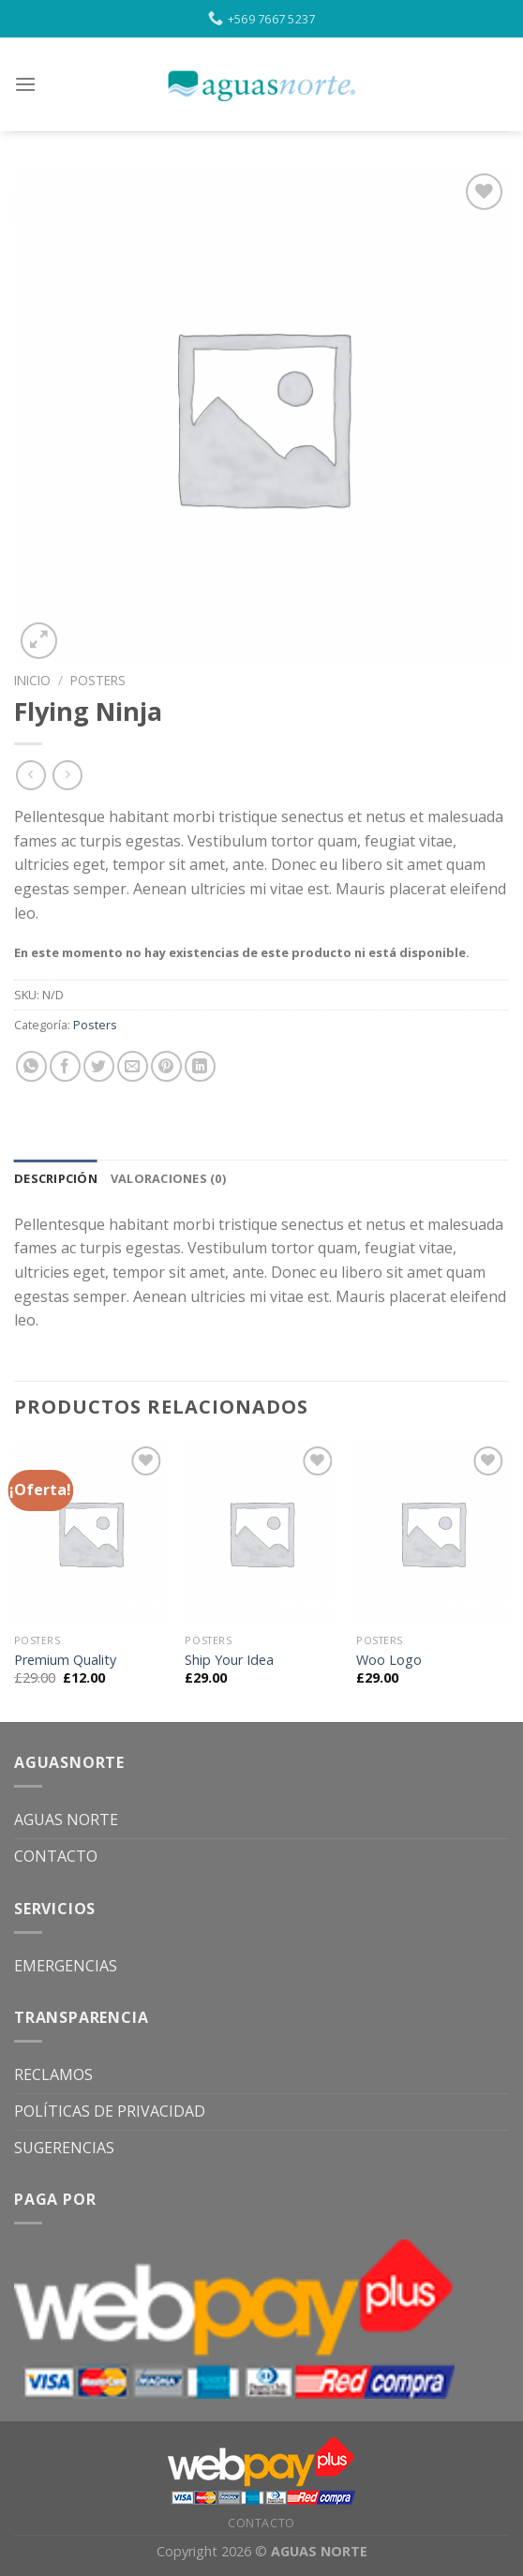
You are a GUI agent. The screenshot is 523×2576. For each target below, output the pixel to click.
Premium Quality (65, 1660)
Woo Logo (389, 1660)
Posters (98, 680)
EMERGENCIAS (65, 1965)
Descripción (55, 1178)
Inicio (32, 680)
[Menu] (25, 84)
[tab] (55, 1178)
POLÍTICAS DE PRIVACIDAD (109, 2111)
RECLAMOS (53, 2074)
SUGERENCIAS (64, 2147)
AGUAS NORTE (66, 1819)
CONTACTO (55, 1856)
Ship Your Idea (229, 1660)
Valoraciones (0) (168, 1178)
